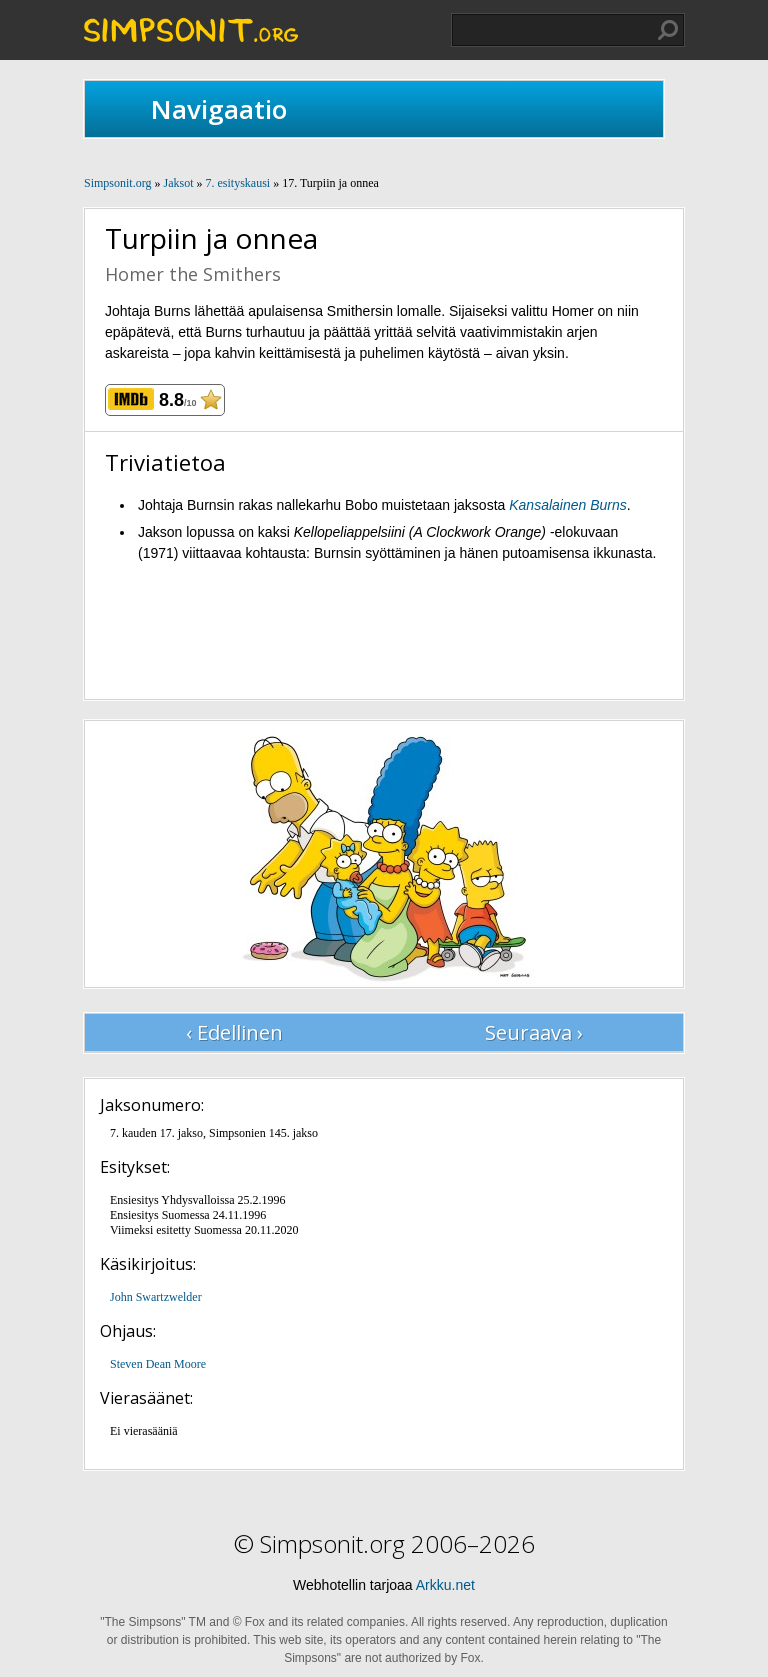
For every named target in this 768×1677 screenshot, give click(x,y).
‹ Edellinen (234, 1032)
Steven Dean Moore (158, 1364)
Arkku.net (445, 1585)
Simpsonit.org (117, 183)
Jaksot (178, 183)
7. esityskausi (237, 183)
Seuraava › (534, 1032)
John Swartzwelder (156, 1297)
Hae (668, 30)
